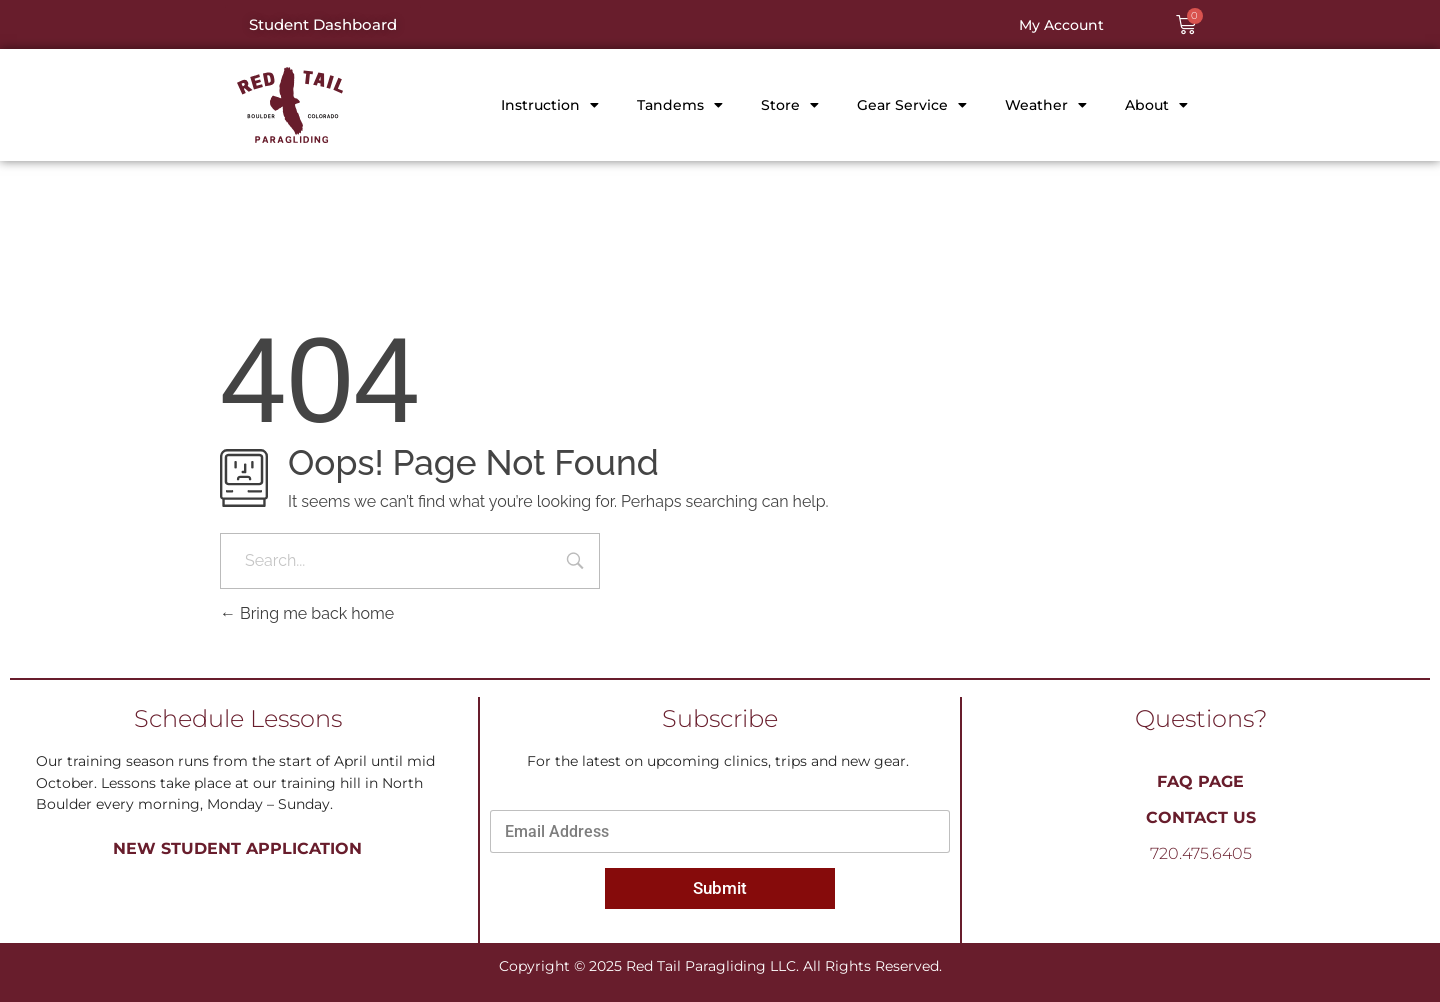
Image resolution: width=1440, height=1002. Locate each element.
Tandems (680, 105)
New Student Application (237, 848)
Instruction (550, 105)
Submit (720, 888)
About (1156, 105)
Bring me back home (307, 613)
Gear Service (912, 105)
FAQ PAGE (1200, 781)
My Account (1061, 25)
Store (790, 105)
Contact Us (1201, 817)
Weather (1046, 105)
